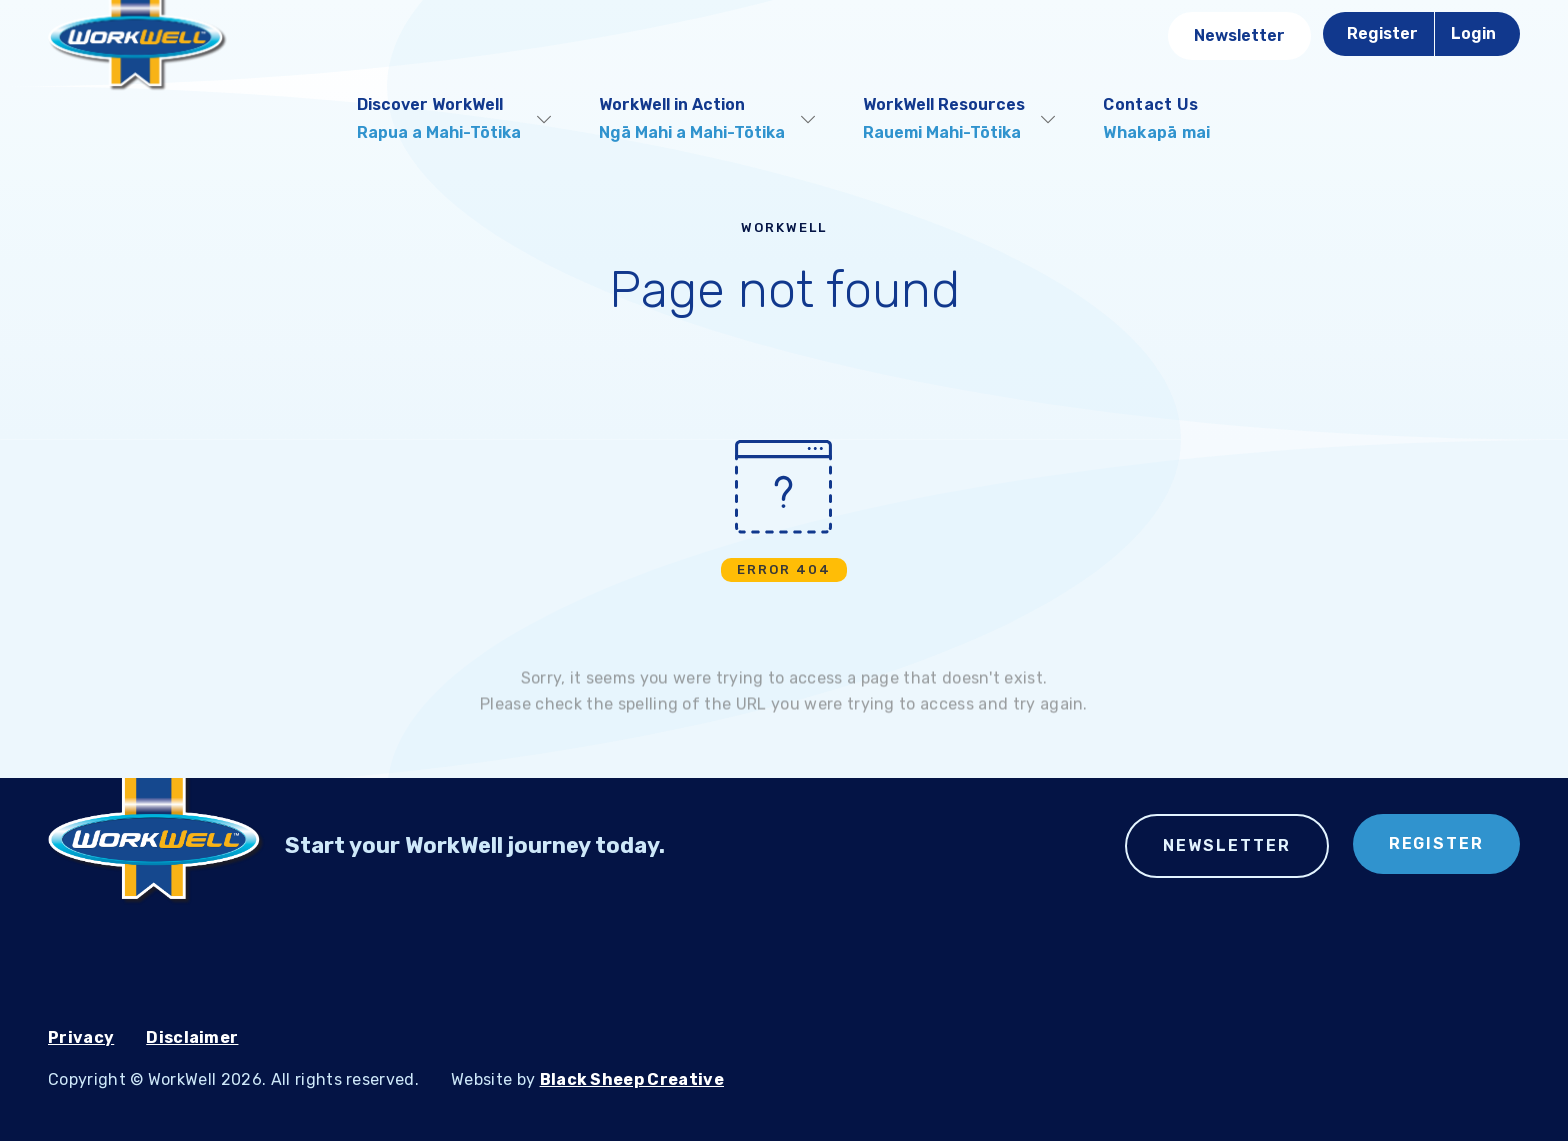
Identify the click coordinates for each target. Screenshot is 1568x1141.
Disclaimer (192, 1037)
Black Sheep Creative (632, 1079)
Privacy (81, 1037)
